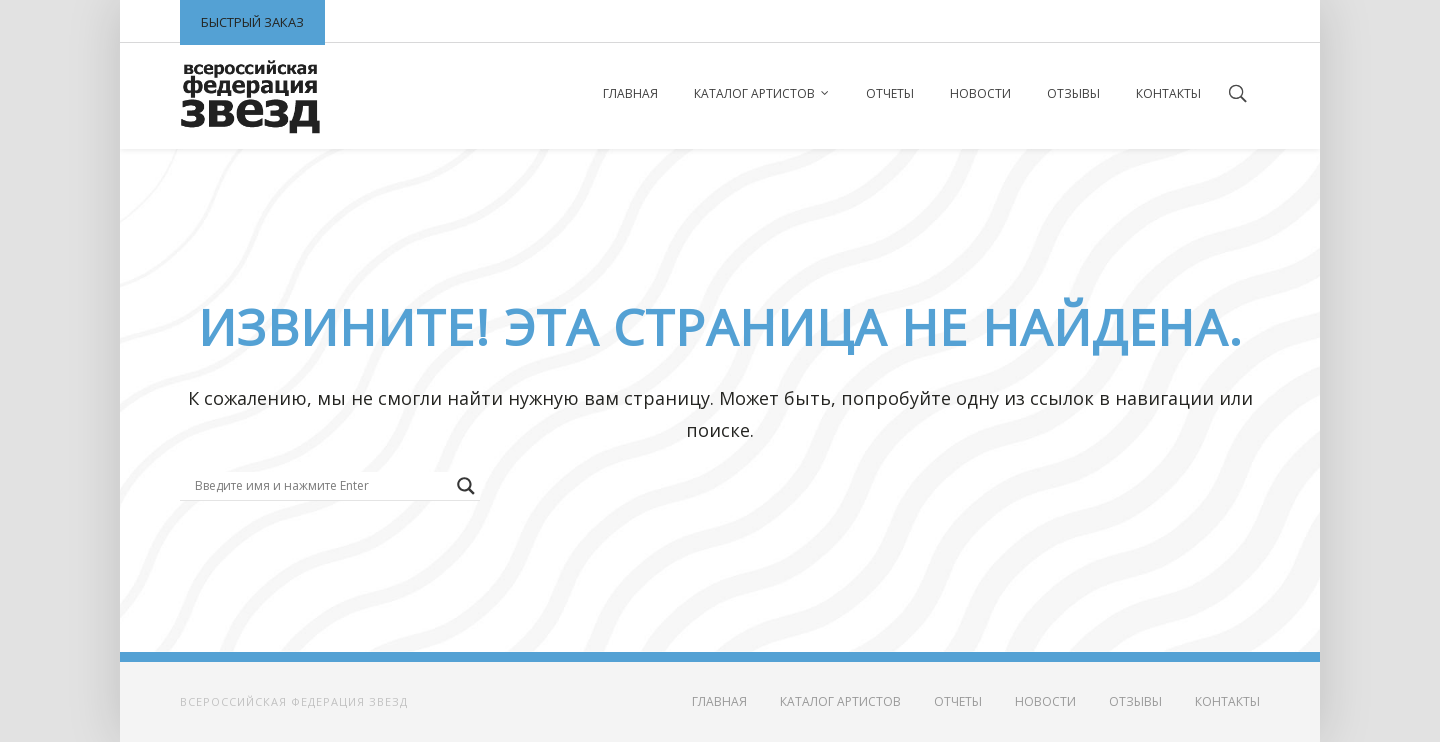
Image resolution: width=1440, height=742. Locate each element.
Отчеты (890, 93)
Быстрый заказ (252, 22)
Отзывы (1073, 93)
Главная (630, 93)
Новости (980, 93)
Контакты (1168, 93)
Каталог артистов (754, 93)
